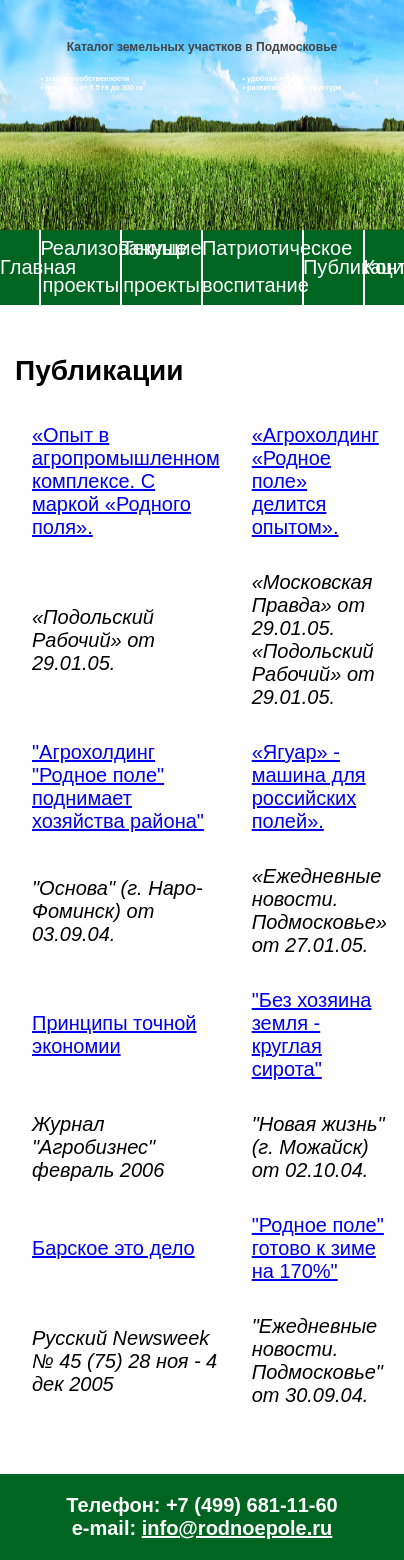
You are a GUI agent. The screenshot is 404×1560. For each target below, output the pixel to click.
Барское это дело (113, 1248)
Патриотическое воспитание (252, 266)
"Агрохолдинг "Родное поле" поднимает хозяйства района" (118, 786)
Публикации (333, 267)
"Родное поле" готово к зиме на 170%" (318, 1248)
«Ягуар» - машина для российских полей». (309, 786)
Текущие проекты (162, 266)
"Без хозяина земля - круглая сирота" (312, 1034)
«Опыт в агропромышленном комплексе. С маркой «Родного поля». (126, 481)
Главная (20, 267)
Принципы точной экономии (114, 1034)
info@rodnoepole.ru (237, 1528)
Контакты (384, 267)
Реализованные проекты (80, 266)
